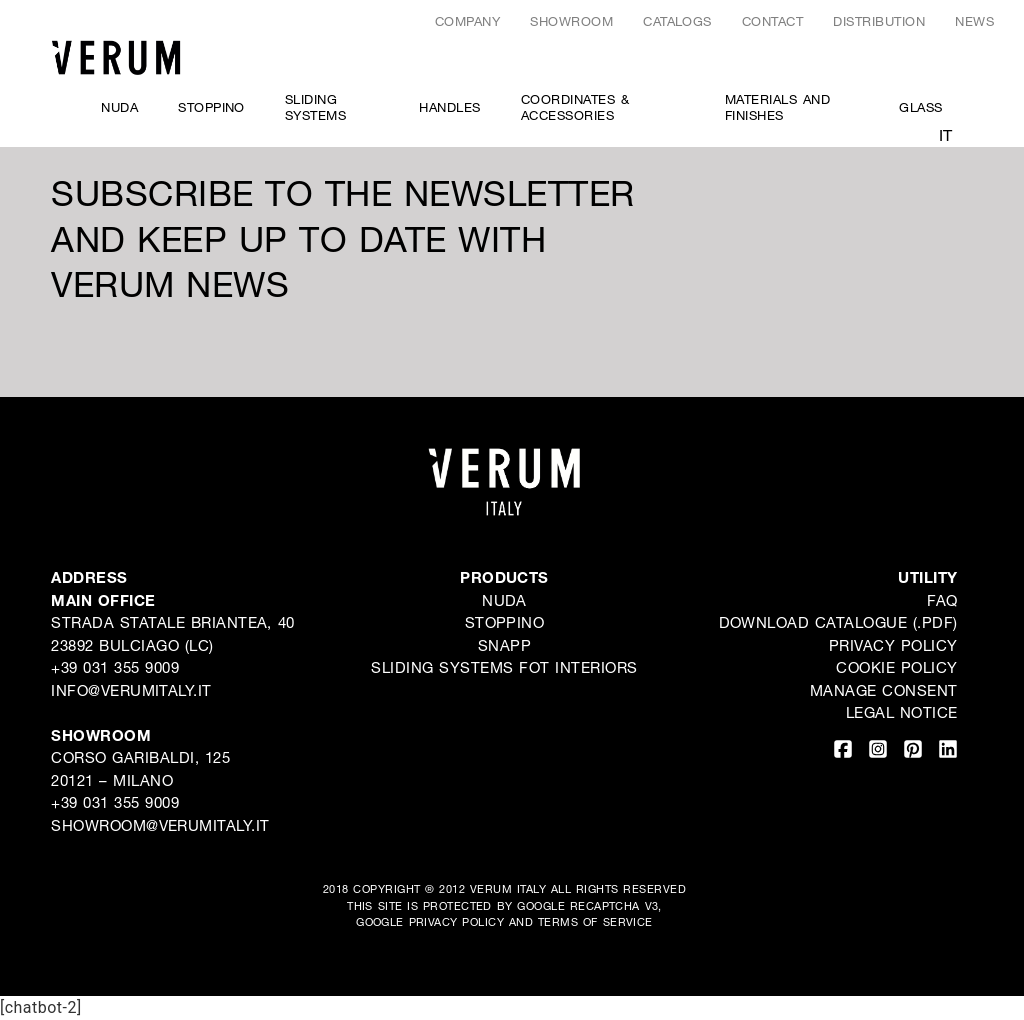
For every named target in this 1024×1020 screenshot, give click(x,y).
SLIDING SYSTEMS (315, 107)
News (974, 21)
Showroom (571, 21)
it (946, 134)
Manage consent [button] (884, 690)
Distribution (879, 21)
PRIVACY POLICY (457, 921)
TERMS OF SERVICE (595, 921)
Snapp (504, 645)
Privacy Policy (893, 645)
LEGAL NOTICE (902, 712)
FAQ (942, 600)
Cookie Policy (896, 667)
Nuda (119, 107)
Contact (772, 21)
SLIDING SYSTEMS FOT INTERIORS (504, 667)
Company (467, 21)
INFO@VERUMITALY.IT (131, 690)
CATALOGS (677, 21)
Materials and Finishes (777, 107)
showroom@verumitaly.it (160, 825)
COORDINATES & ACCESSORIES (575, 107)
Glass (920, 107)
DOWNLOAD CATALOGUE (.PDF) (838, 622)
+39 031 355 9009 (115, 667)
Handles (449, 107)
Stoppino (211, 107)
